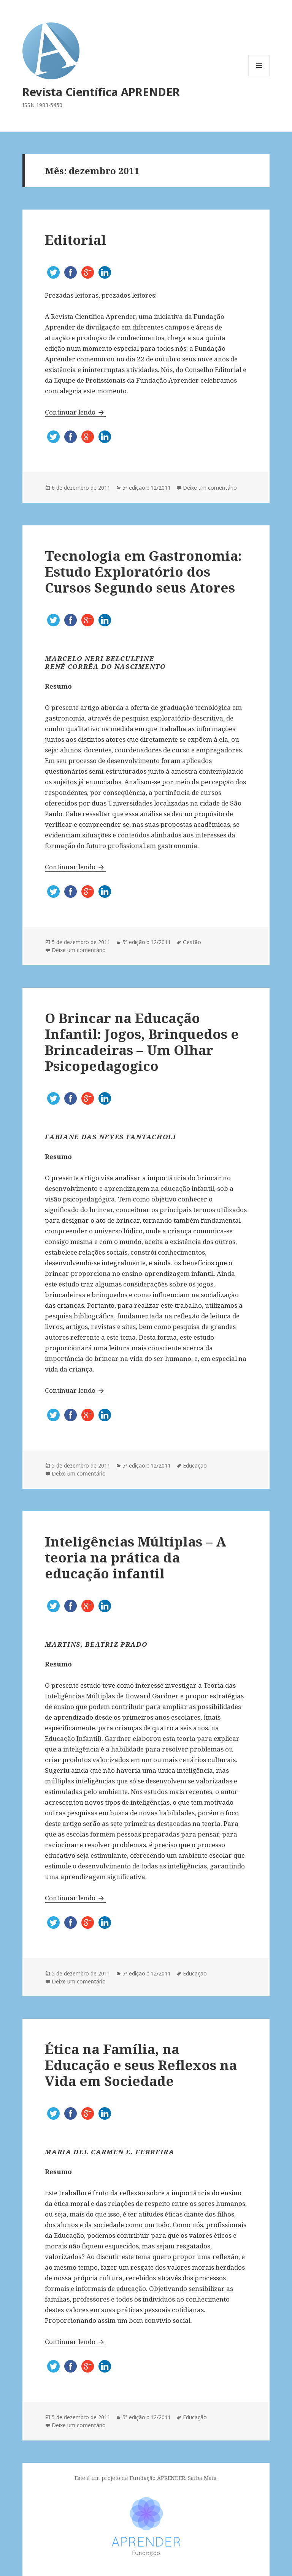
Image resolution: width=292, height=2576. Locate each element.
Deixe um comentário (210, 487)
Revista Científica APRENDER (101, 91)
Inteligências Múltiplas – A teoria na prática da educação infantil (135, 1557)
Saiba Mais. (202, 2477)
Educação (195, 1465)
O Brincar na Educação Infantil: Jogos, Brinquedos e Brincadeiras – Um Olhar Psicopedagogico (142, 1042)
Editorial (75, 240)
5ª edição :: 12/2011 (146, 487)
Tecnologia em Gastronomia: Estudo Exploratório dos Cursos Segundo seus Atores (143, 571)
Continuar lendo (75, 412)
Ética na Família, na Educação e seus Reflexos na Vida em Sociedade (141, 2065)
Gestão (192, 942)
